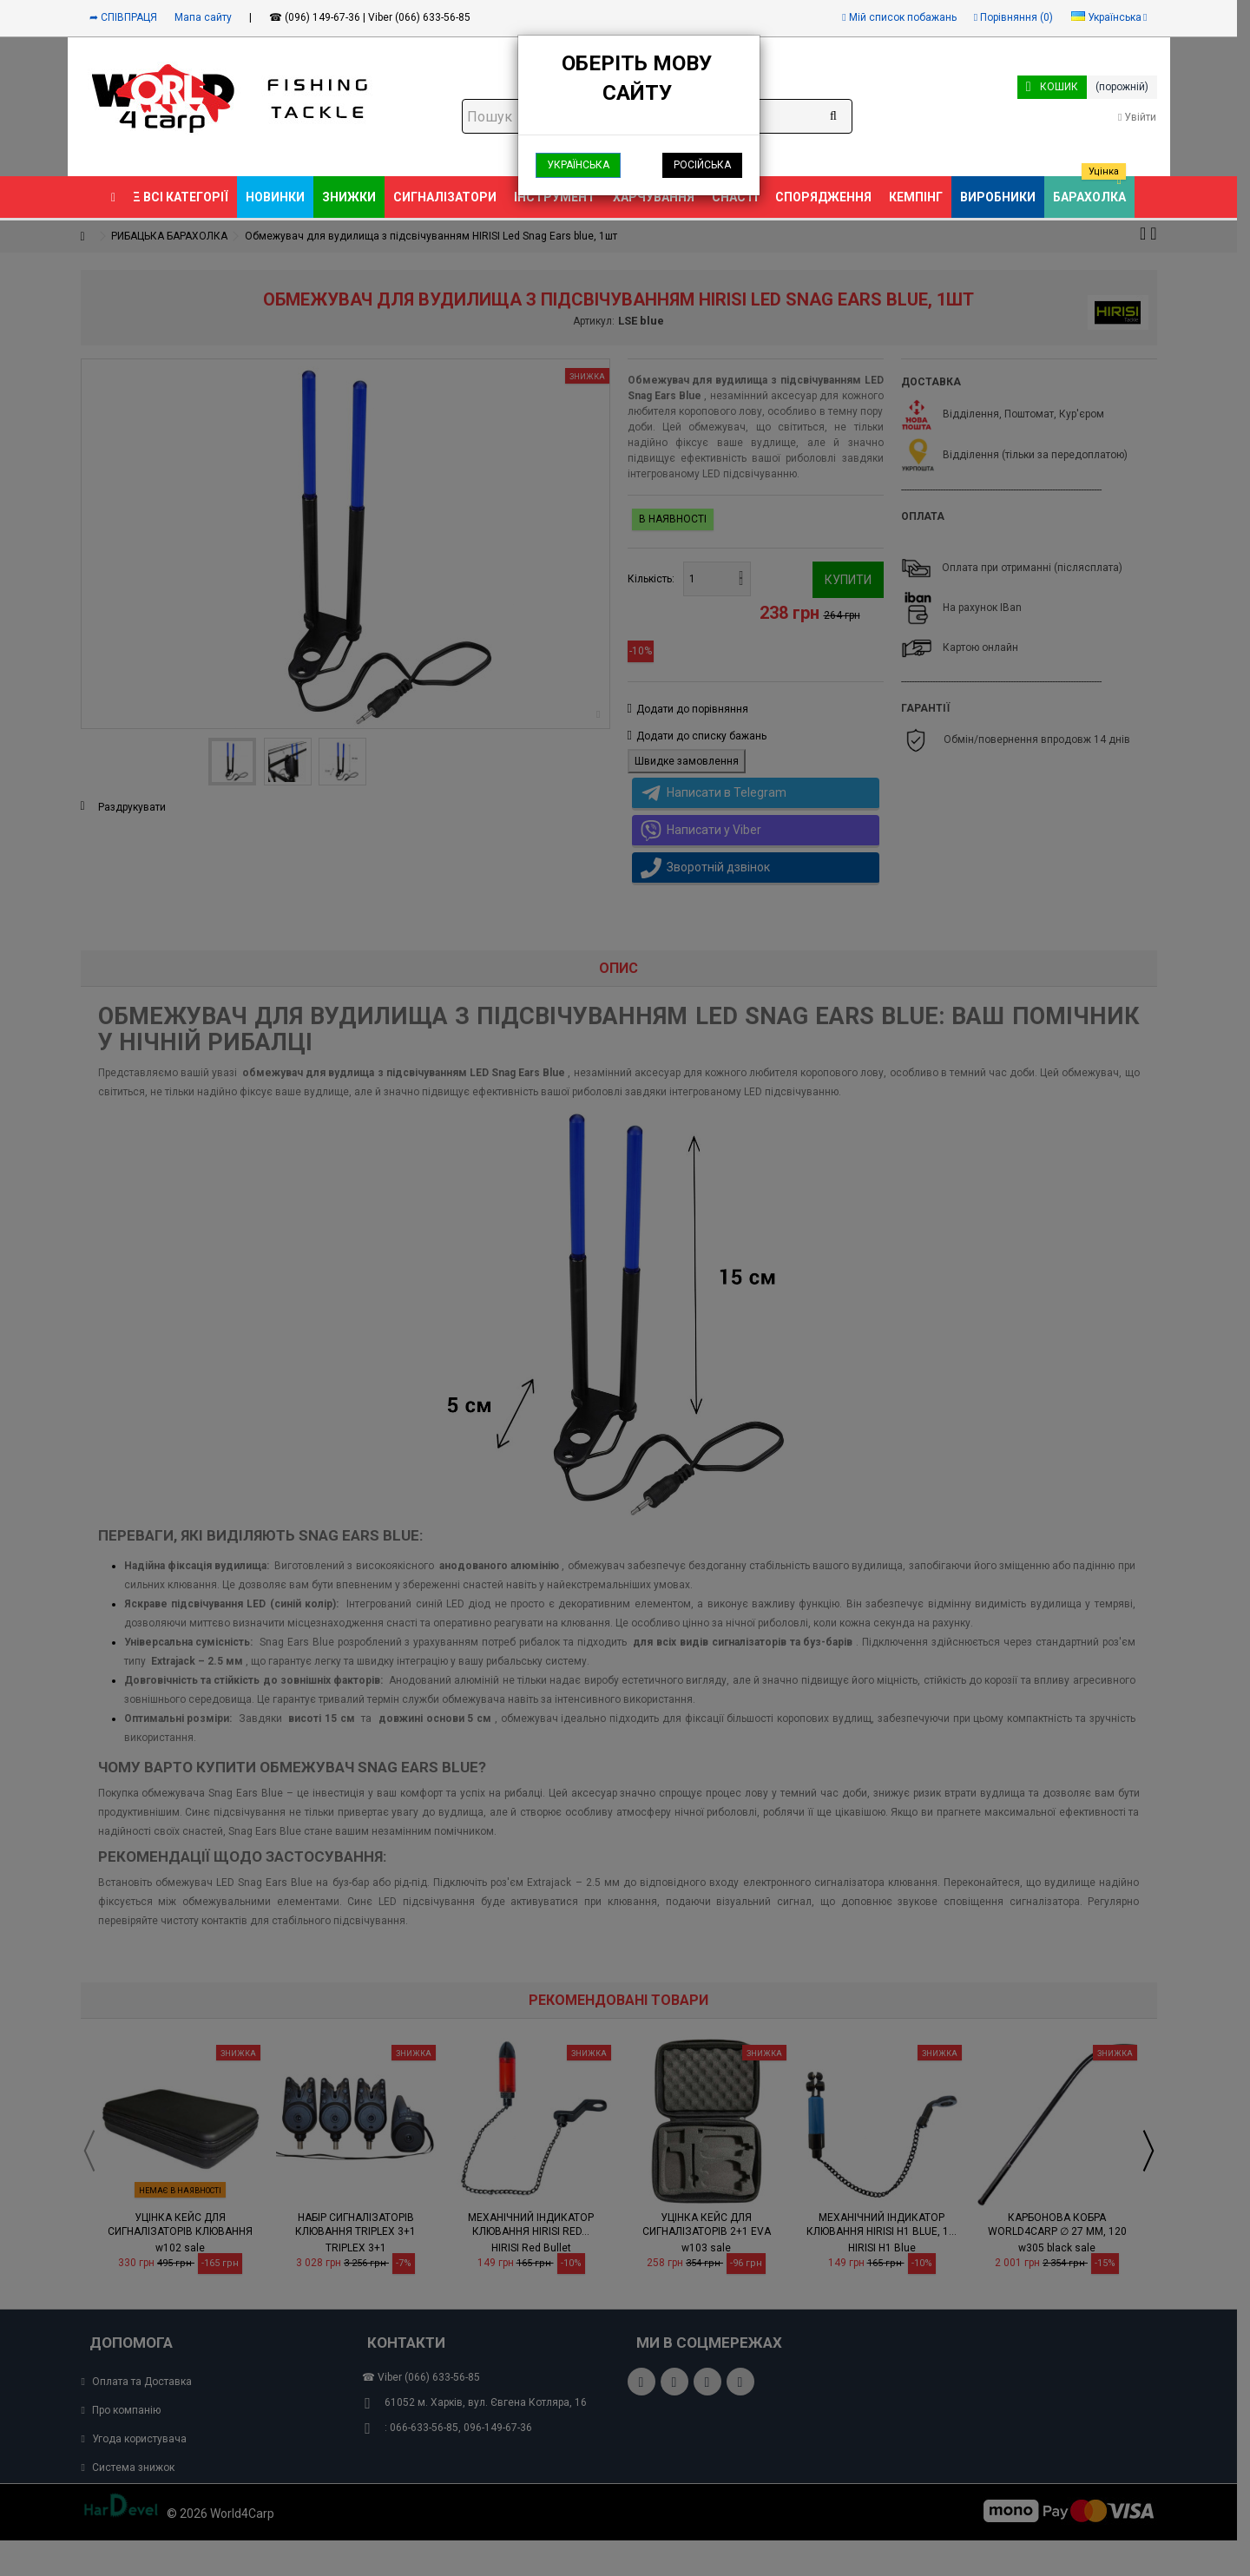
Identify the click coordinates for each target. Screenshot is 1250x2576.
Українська (578, 165)
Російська (702, 165)
